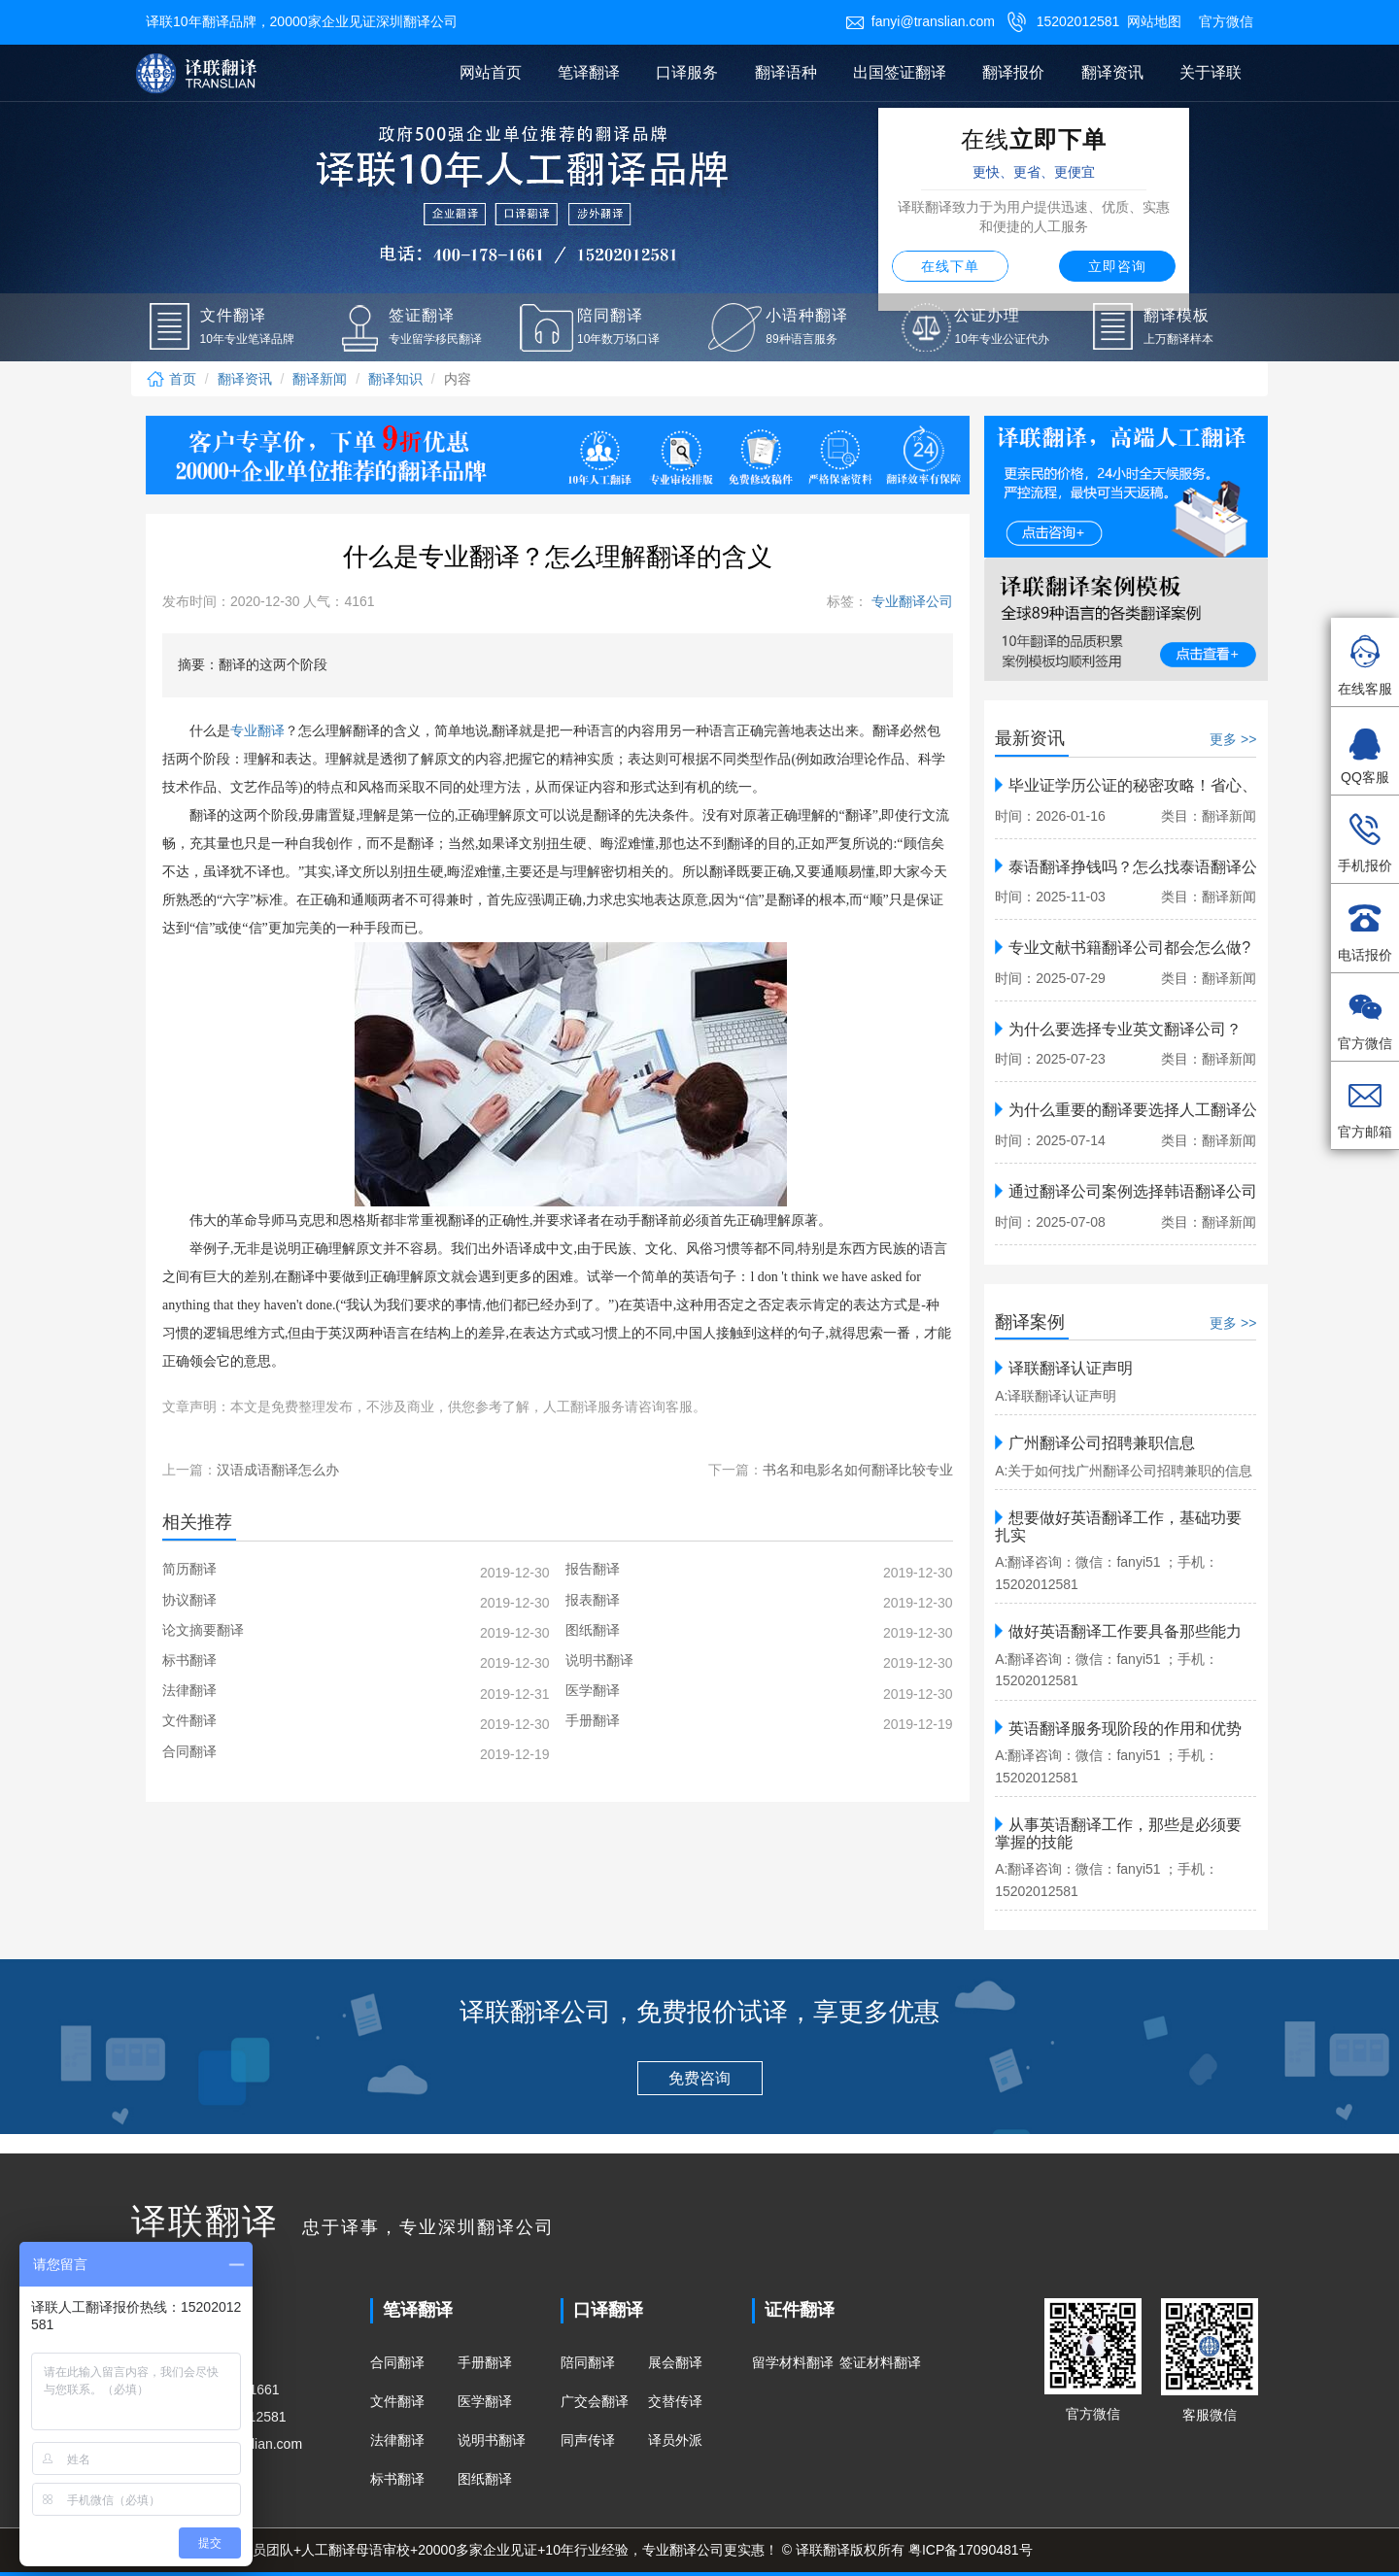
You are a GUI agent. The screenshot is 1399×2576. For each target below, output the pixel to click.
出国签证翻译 (899, 72)
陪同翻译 (588, 2362)
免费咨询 (699, 2078)
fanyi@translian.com (920, 21)
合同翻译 (397, 2362)
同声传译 (588, 2440)
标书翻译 (397, 2479)
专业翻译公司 (910, 601)
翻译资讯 (1112, 72)
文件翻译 (397, 2401)
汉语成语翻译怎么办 (278, 1469)
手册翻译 (485, 2362)
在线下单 (950, 266)
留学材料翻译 (793, 2362)
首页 (171, 379)
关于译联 (1210, 72)
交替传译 (675, 2401)
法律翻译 (397, 2440)
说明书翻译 (492, 2440)
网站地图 (1154, 21)
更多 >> (1233, 739)
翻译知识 (395, 379)
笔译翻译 (589, 72)
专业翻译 (257, 731)
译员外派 (675, 2440)
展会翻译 (675, 2362)
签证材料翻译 (880, 2362)
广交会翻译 (595, 2401)
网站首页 (491, 72)
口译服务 (687, 72)
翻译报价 (1013, 72)
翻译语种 (786, 72)
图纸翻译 (485, 2479)
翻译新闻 (319, 379)
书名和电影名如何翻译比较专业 (858, 1469)
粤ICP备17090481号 (970, 2550)
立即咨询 (1117, 266)
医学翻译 (485, 2401)
